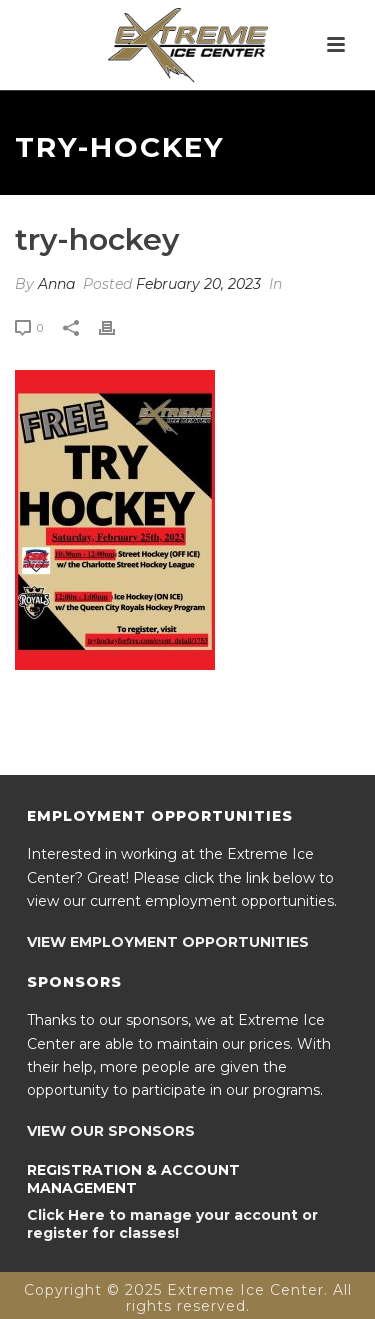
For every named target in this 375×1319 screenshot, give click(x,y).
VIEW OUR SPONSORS (111, 1131)
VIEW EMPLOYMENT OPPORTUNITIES (168, 942)
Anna (56, 284)
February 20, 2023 (198, 284)
